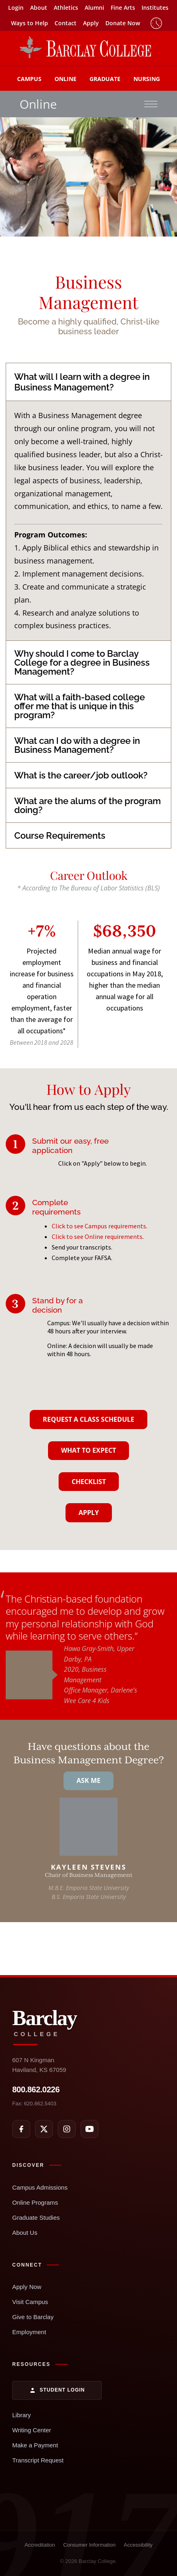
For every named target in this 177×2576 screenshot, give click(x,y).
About (38, 7)
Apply (91, 23)
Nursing (146, 79)
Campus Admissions (40, 2187)
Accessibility (138, 2545)
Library (21, 2415)
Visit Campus (30, 2301)
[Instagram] (67, 2129)
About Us (24, 2232)
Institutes (155, 7)
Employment (29, 2331)
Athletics (66, 7)
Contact (65, 23)
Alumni (94, 7)
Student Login (57, 2390)
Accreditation (39, 2545)
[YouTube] (89, 2129)
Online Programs (35, 2202)
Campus (29, 79)
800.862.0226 (35, 2089)
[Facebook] (21, 2129)
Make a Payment (35, 2445)
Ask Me (88, 1780)
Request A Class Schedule (88, 1419)
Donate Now (122, 23)
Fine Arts (123, 7)
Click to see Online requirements (97, 1236)
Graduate (105, 79)
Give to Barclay (33, 2316)
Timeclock (156, 23)
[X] (44, 2129)
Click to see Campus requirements (99, 1226)
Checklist (89, 1481)
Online (65, 79)
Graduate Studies (36, 2217)
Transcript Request (37, 2460)
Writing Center (31, 2430)
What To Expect (88, 1450)
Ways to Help (29, 23)
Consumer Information (89, 2545)
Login (16, 7)
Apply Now (27, 2286)
